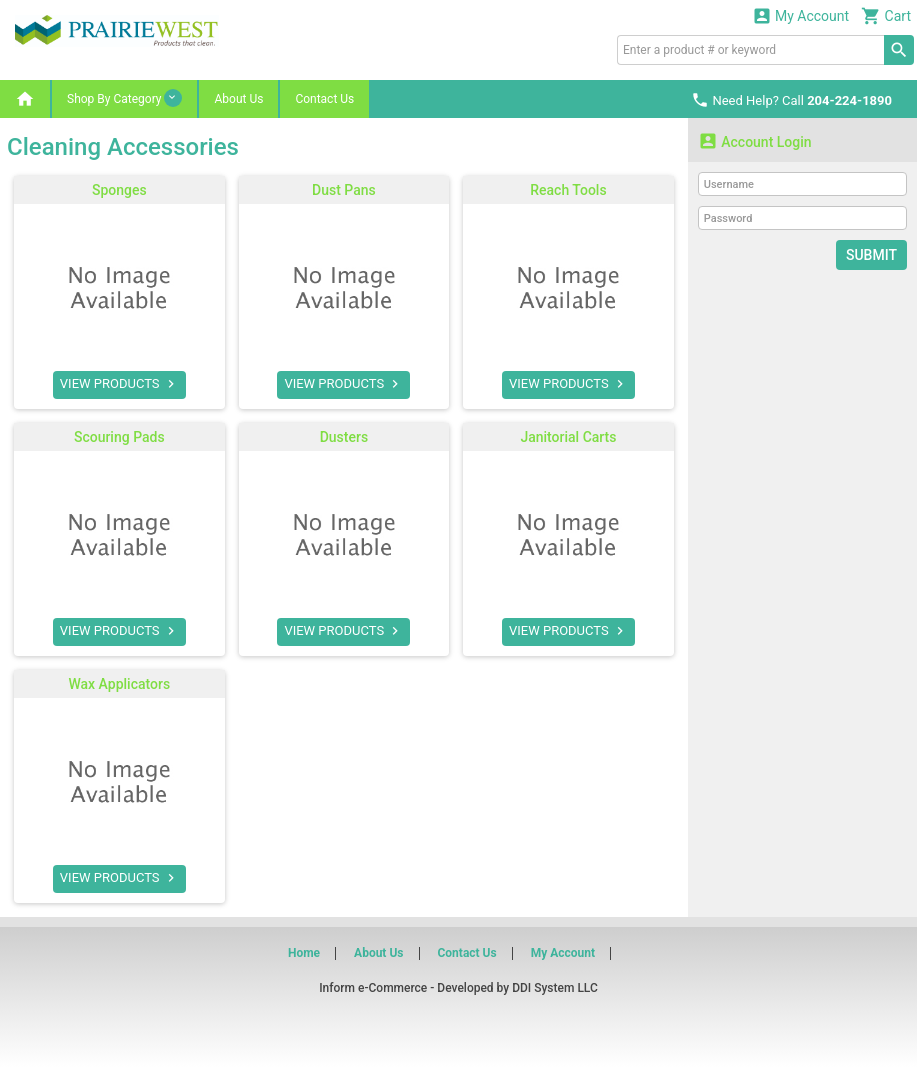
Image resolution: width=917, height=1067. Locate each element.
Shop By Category (124, 98)
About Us (238, 99)
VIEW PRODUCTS (119, 384)
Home (304, 953)
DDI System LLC (555, 988)
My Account (801, 15)
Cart (886, 15)
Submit (871, 255)
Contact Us (324, 99)
